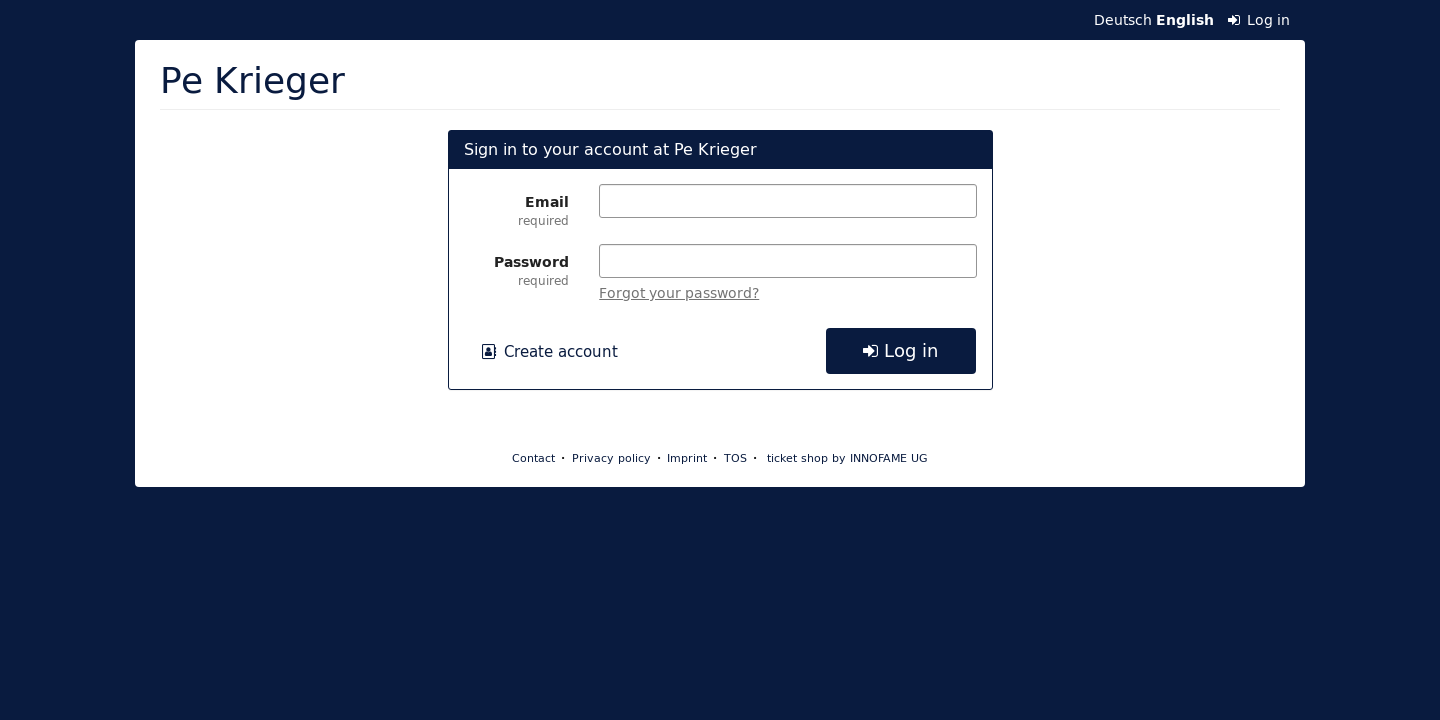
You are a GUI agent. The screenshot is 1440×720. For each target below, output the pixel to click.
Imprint (687, 457)
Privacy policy (611, 457)
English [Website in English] (1185, 20)
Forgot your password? (679, 293)
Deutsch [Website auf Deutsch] (1123, 20)
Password (517, 270)
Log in (1259, 20)
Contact (533, 457)
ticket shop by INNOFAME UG (847, 457)
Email (517, 210)
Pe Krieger (252, 79)
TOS (735, 457)
